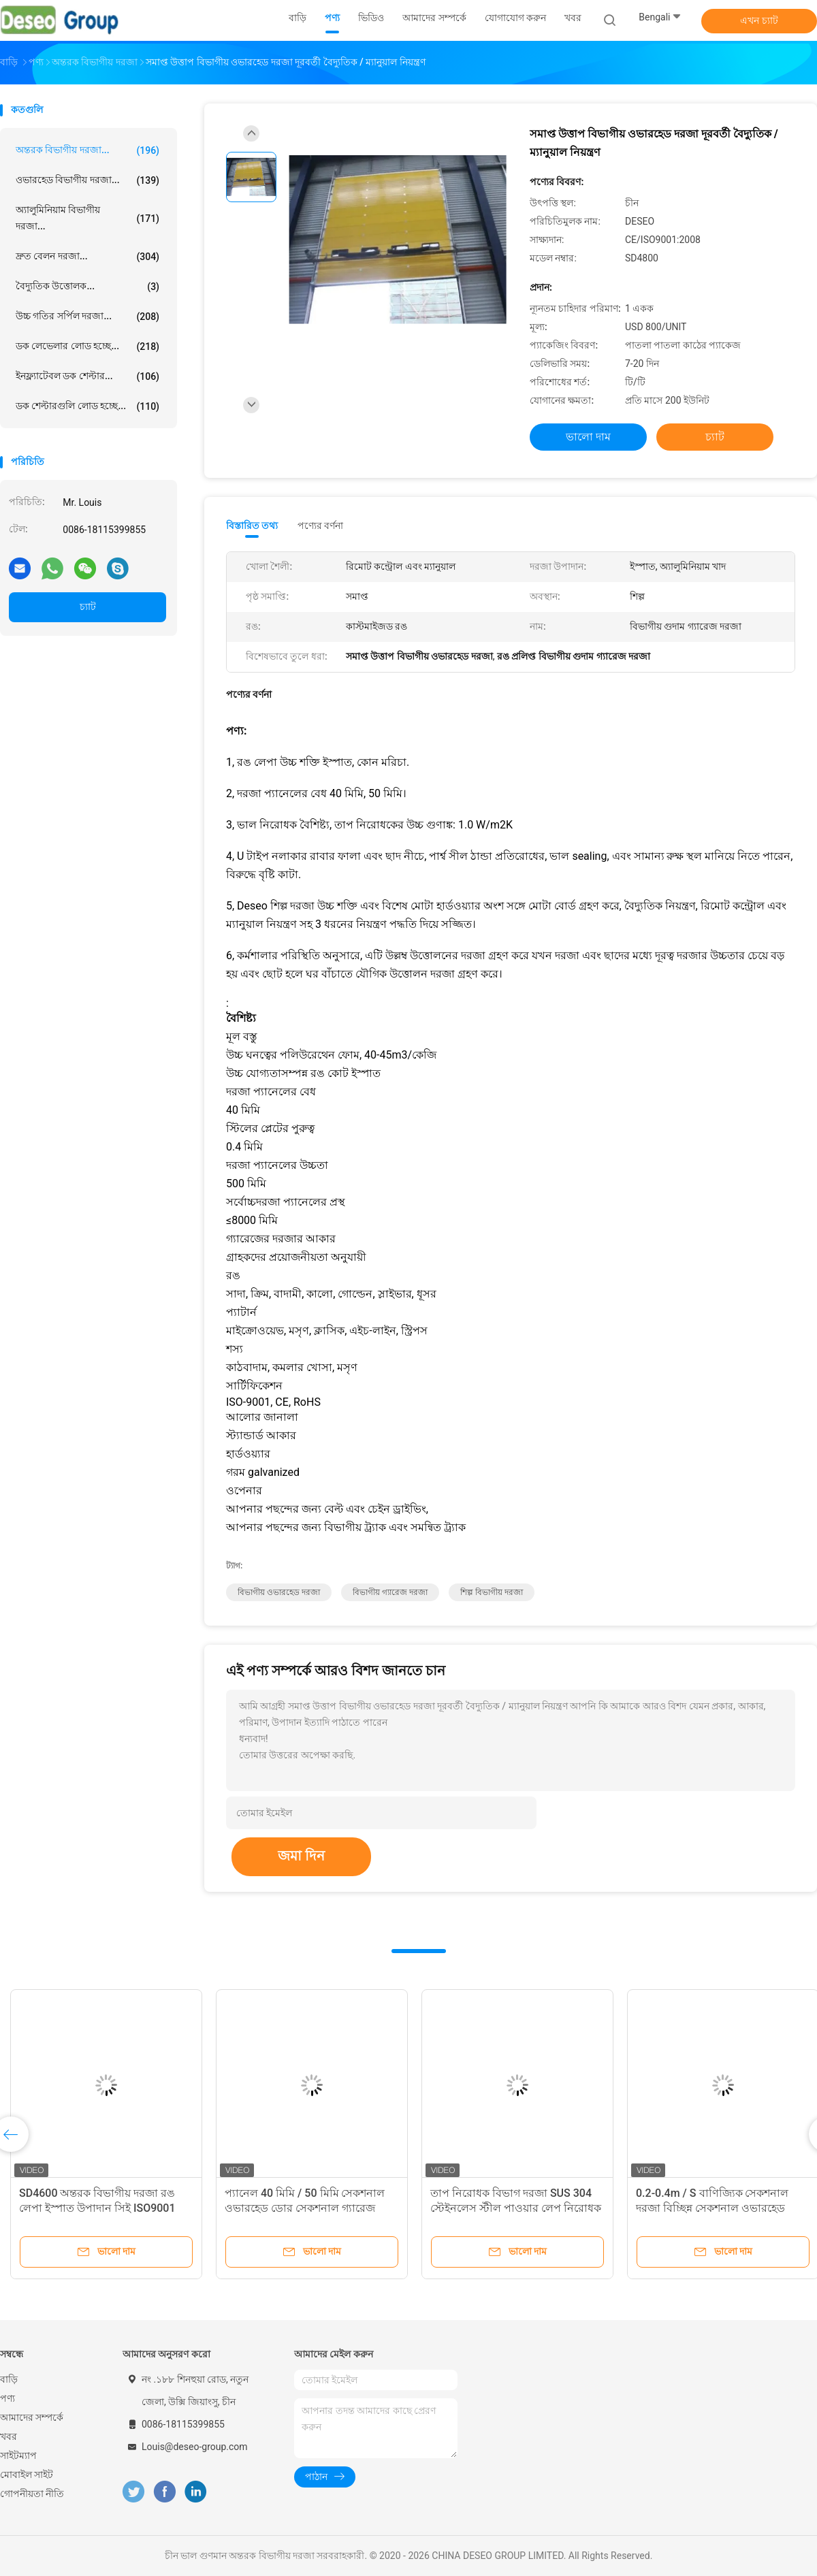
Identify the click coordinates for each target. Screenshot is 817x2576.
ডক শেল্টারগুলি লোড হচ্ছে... (87, 406)
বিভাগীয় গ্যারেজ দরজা (390, 1592)
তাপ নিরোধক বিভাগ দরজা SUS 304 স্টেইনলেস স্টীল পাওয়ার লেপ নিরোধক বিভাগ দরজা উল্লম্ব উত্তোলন (515, 2208)
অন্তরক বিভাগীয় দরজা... (87, 150)
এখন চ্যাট (759, 20)
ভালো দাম (588, 436)
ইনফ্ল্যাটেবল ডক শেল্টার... (87, 376)
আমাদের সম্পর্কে (31, 2417)
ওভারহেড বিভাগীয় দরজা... (87, 180)
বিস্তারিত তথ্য (252, 525)
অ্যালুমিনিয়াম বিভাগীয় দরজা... (87, 217)
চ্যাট (88, 606)
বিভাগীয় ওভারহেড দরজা (279, 1592)
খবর (8, 2436)
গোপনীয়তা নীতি (32, 2493)
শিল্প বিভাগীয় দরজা (491, 1592)
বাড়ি (9, 2379)
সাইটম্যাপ (18, 2455)
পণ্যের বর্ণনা (320, 525)
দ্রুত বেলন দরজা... (87, 256)
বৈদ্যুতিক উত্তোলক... (87, 286)
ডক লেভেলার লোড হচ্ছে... (87, 346)
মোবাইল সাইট (26, 2474)
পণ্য (7, 2398)
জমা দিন (301, 1856)
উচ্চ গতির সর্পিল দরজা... (87, 316)
